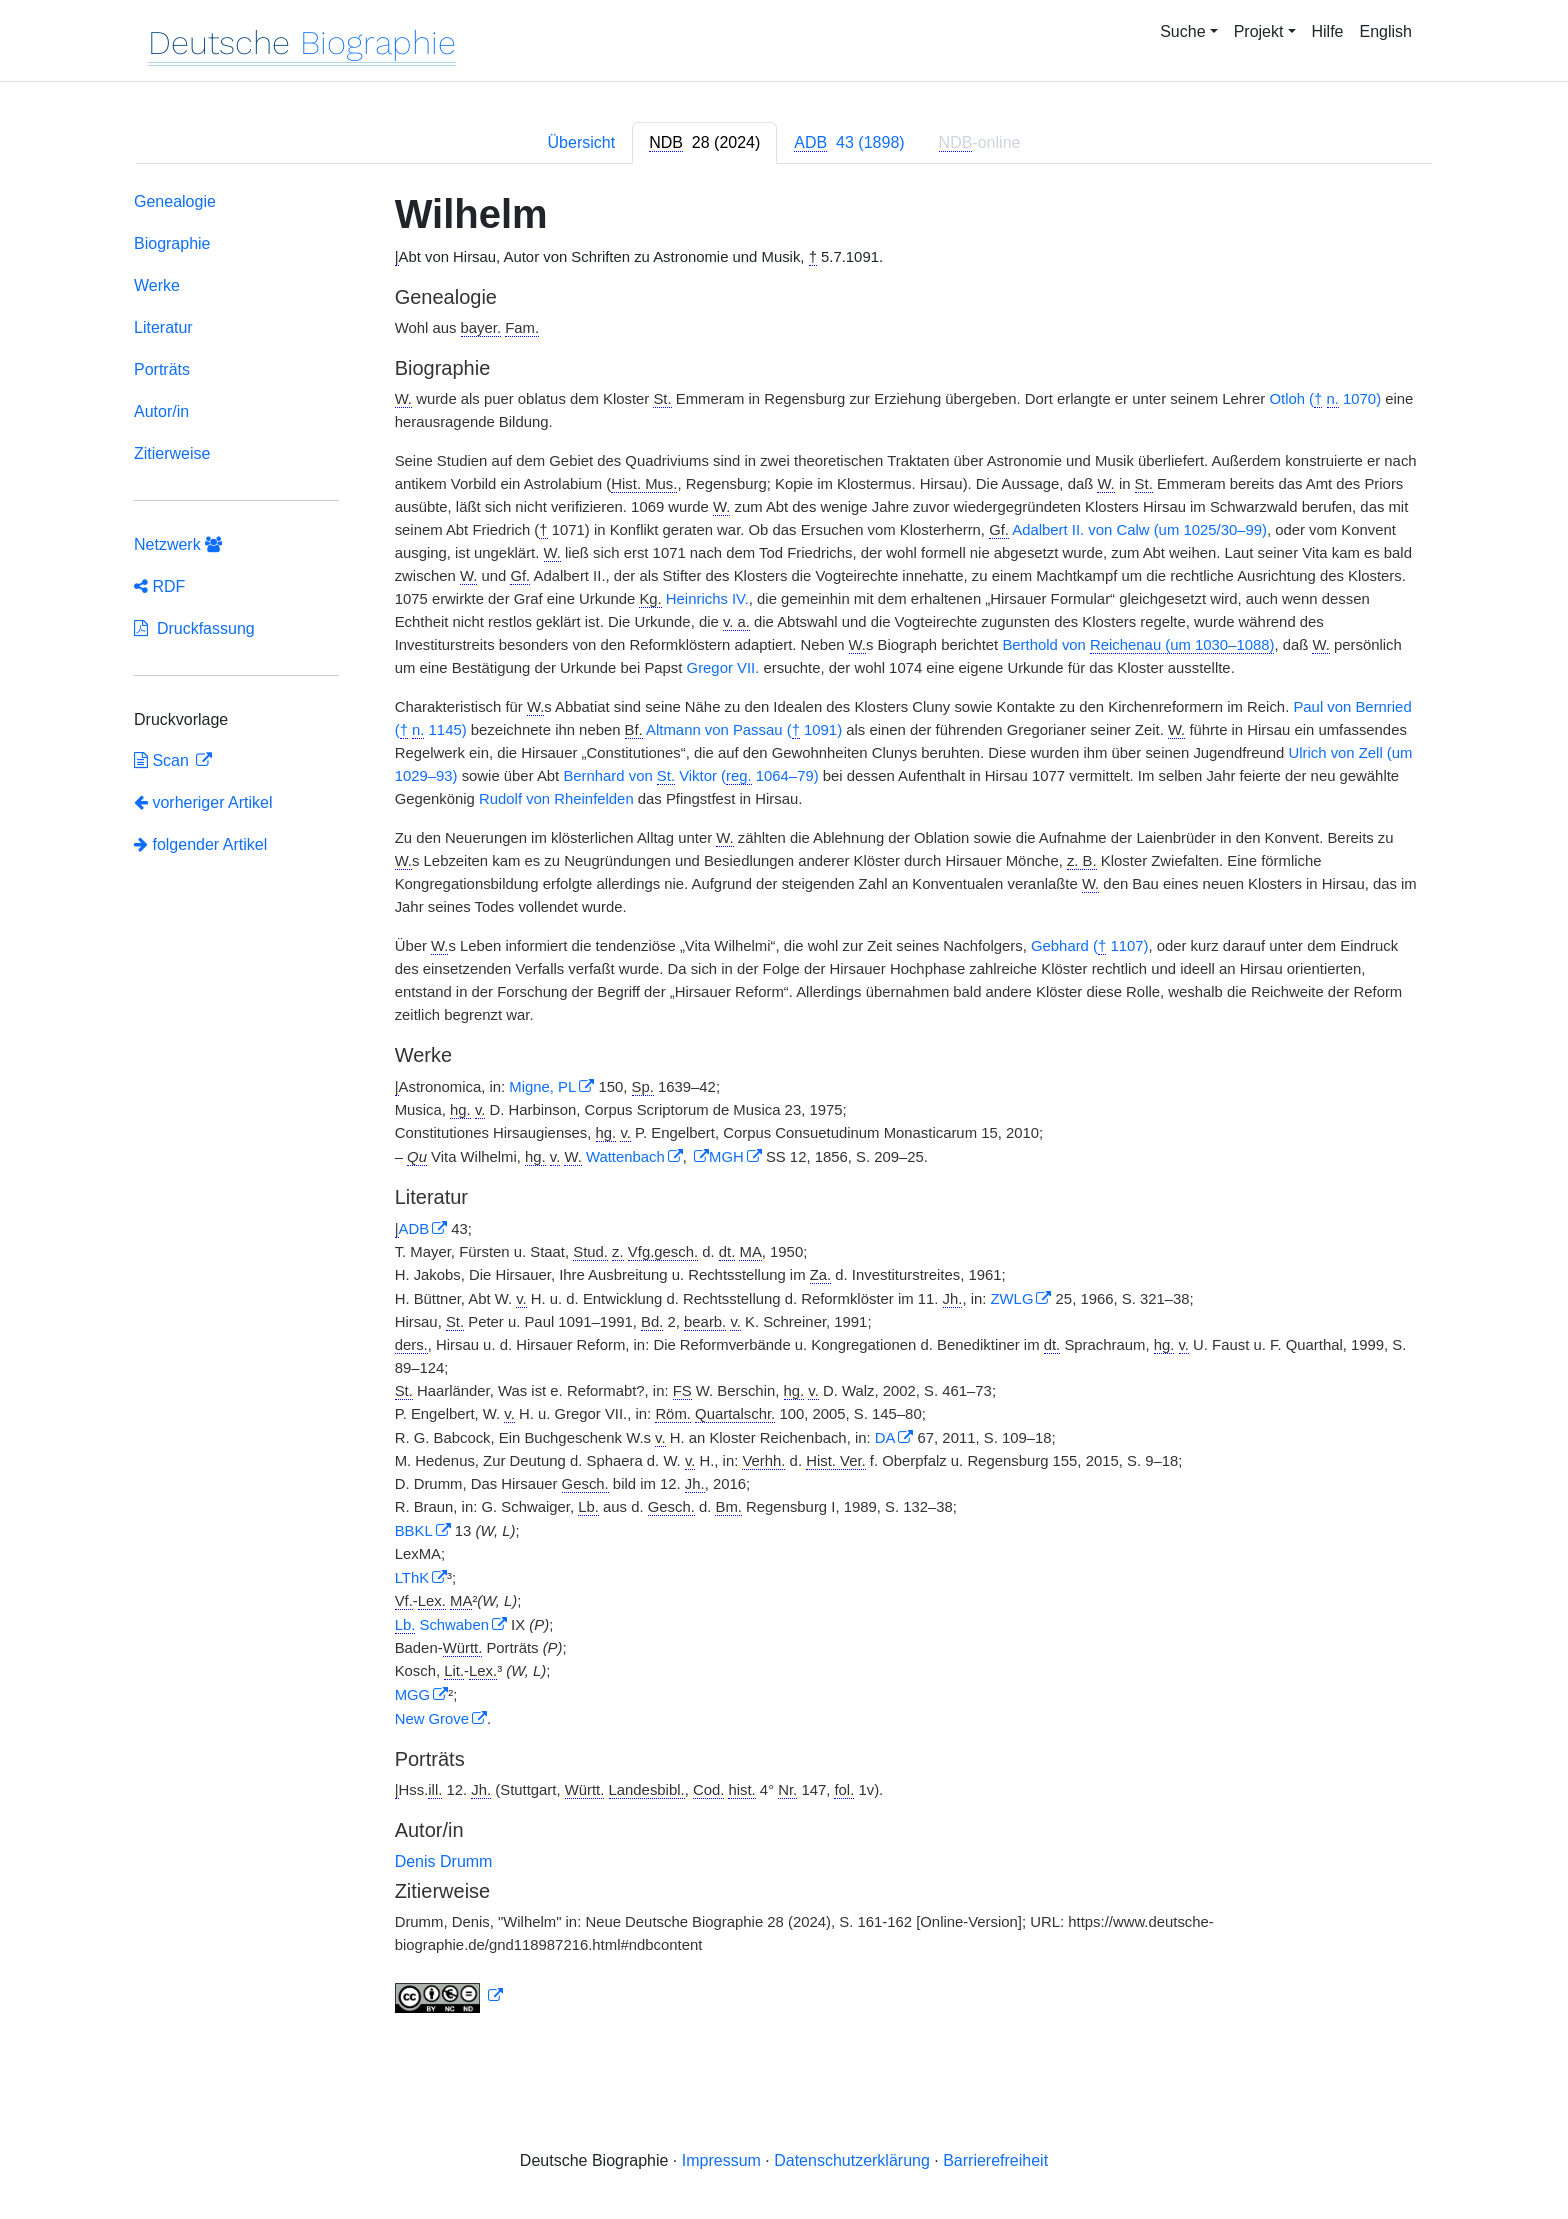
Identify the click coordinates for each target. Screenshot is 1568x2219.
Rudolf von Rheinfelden (556, 799)
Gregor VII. (723, 668)
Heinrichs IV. (705, 599)
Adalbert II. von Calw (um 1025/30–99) (1139, 530)
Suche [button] (1182, 31)
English (1386, 31)
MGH (726, 1157)
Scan (163, 760)
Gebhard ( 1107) (1089, 946)
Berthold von (1138, 645)
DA (885, 1438)
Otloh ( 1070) (1325, 399)
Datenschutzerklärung (852, 2160)
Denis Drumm (444, 1861)
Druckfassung (194, 628)
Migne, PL (542, 1087)
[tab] (704, 143)
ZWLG (1011, 1299)
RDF (159, 586)
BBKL (414, 1531)
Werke (157, 285)
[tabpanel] (784, 1106)
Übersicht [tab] (582, 142)
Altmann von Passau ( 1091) (744, 730)
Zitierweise (172, 453)
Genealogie (175, 201)
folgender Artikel (200, 844)
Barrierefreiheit (995, 2160)
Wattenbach (625, 1157)
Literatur (163, 327)
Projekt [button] (1259, 31)
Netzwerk (178, 544)
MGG (413, 1695)
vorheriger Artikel (203, 802)
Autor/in (161, 411)
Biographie (172, 243)
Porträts (162, 369)
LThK (412, 1578)
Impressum (721, 2160)
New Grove (432, 1719)
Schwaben (442, 1625)
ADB (414, 1229)
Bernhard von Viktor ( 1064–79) (690, 776)
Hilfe (1328, 31)
